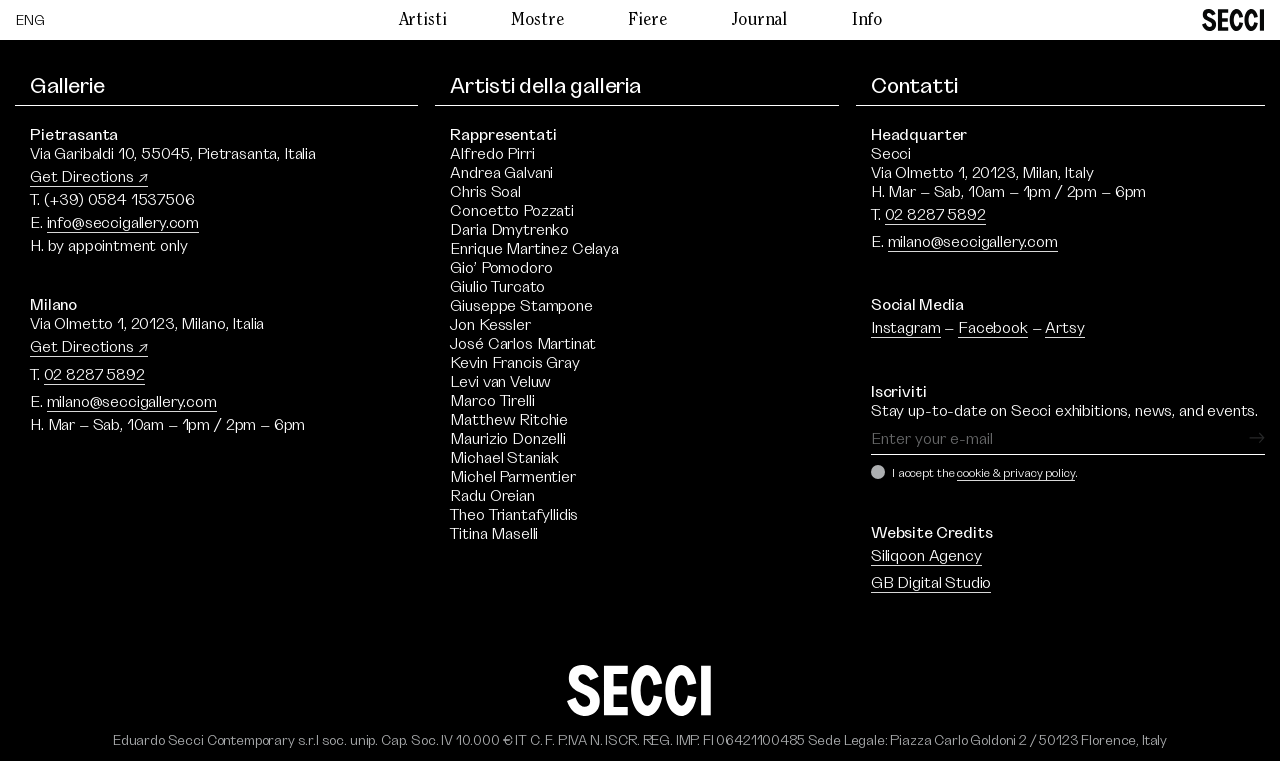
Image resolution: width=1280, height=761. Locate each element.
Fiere (647, 21)
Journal (759, 21)
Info (866, 21)
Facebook (993, 328)
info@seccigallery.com (123, 223)
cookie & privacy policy (1015, 473)
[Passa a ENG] (30, 21)
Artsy (1064, 328)
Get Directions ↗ (89, 177)
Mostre (537, 21)
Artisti (423, 21)
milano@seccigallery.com (132, 402)
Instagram (906, 328)
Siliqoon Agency (926, 556)
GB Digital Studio (931, 583)
